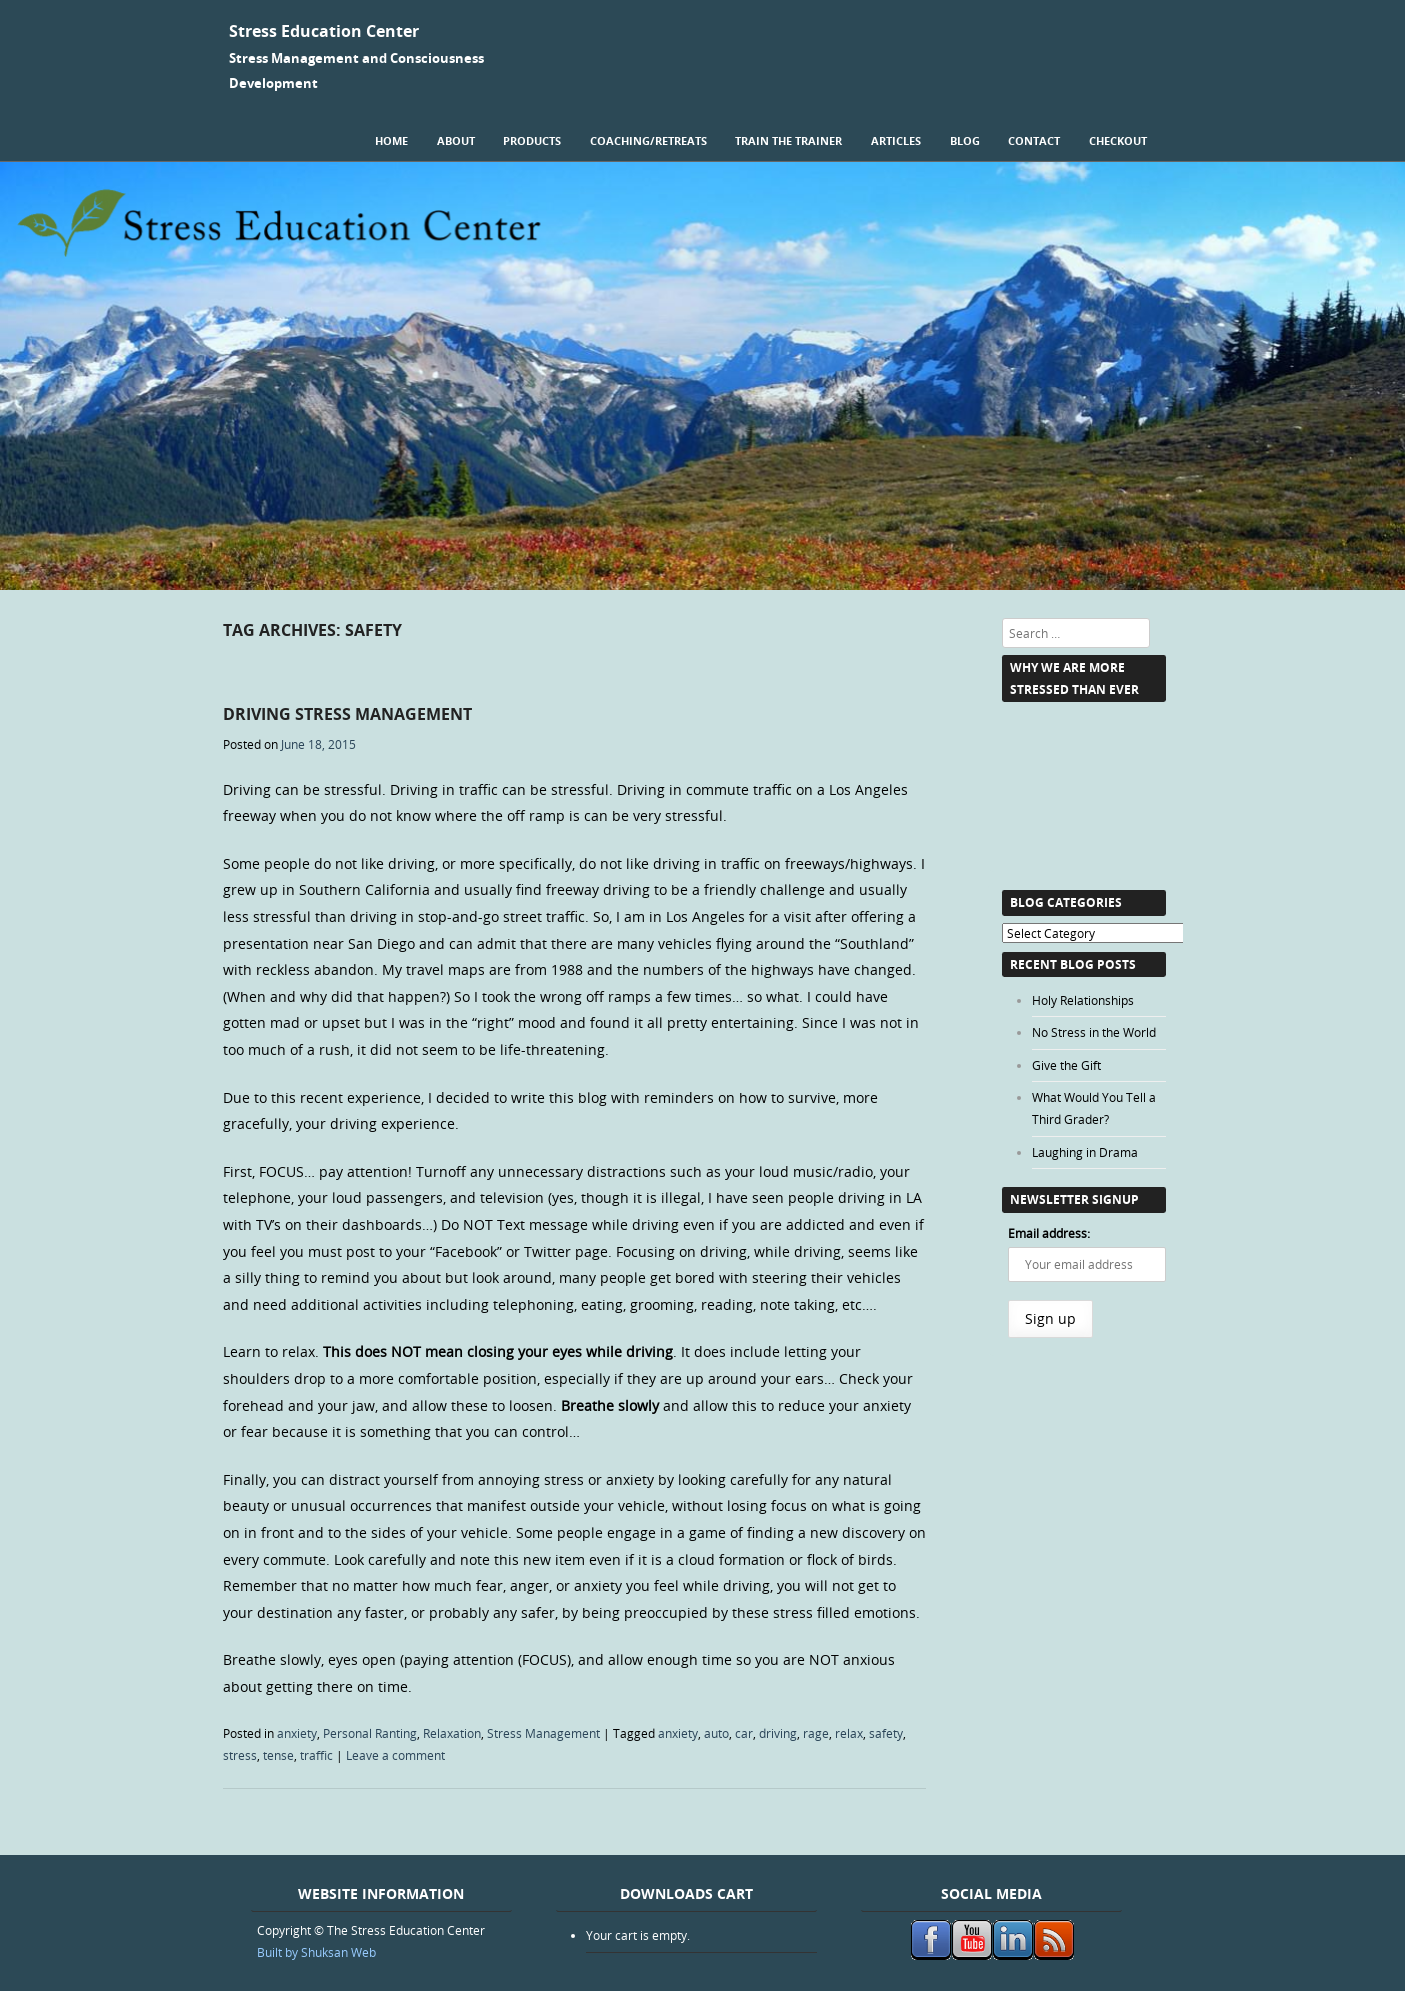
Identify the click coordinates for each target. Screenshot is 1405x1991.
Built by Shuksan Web (316, 1952)
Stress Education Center (324, 31)
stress (240, 1755)
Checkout (1118, 140)
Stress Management (543, 1733)
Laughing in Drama (1085, 1152)
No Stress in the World (1094, 1032)
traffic (316, 1755)
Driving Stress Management (347, 714)
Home (391, 140)
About (456, 140)
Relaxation (452, 1733)
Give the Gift (1066, 1065)
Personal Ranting (370, 1733)
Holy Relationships (1083, 1000)
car (744, 1733)
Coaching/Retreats (648, 140)
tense (278, 1755)
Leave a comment (395, 1755)
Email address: (1049, 1233)
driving (778, 1733)
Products (532, 140)
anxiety (297, 1733)
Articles (896, 140)
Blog (965, 140)
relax (849, 1733)
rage (816, 1733)
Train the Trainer (788, 140)
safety (886, 1733)
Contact (1034, 140)
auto (716, 1733)
